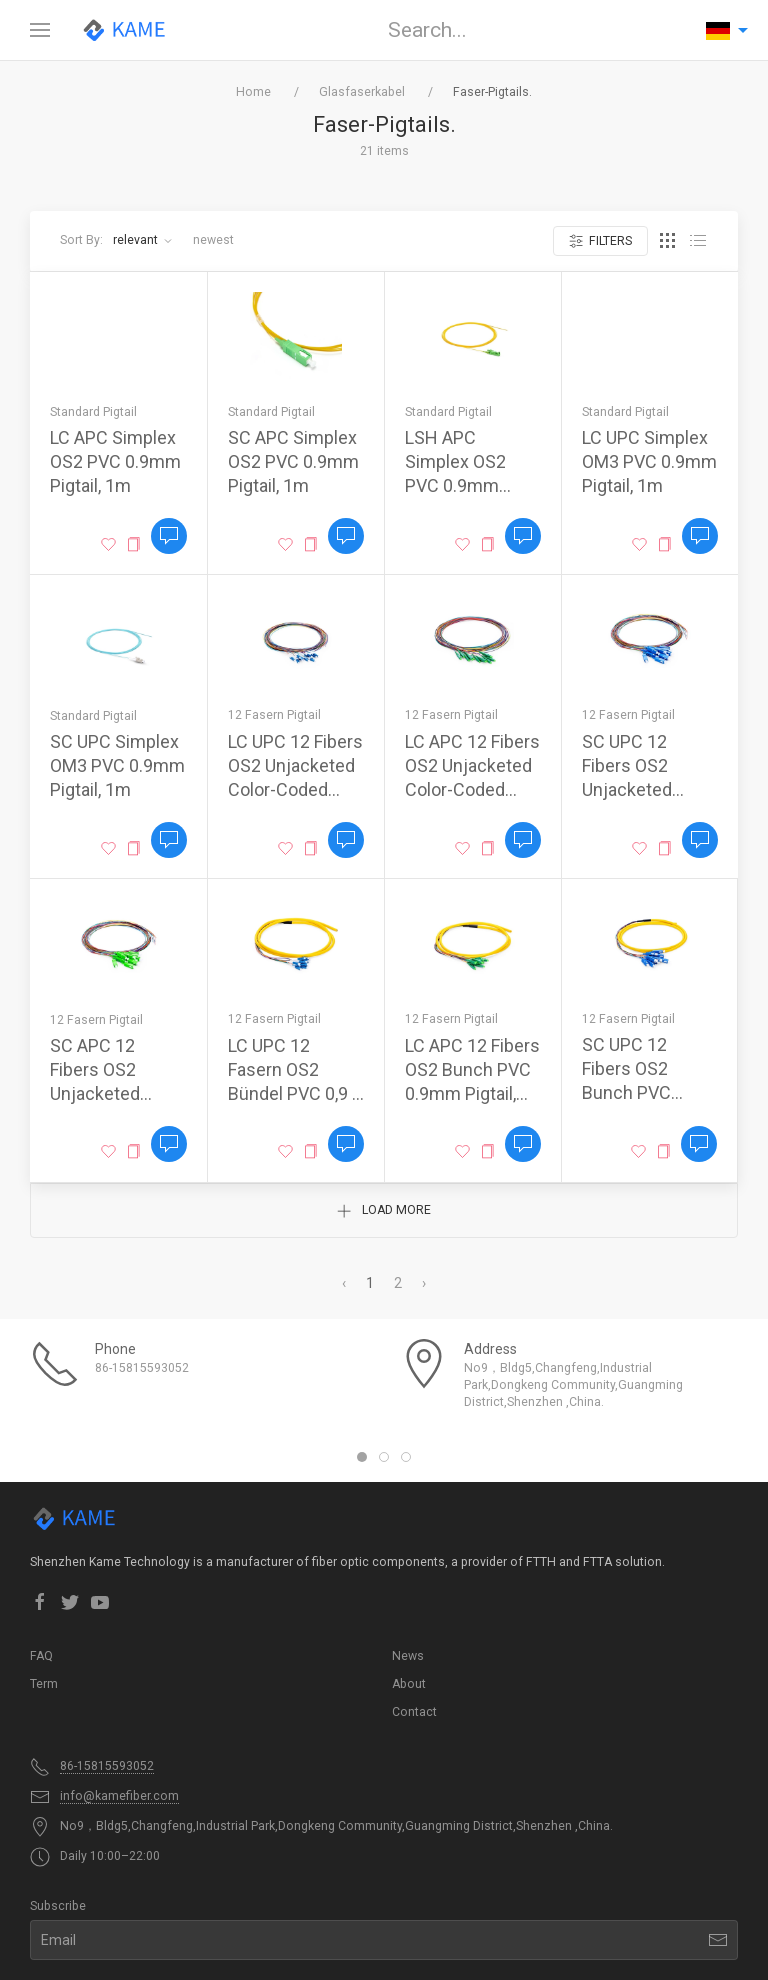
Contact (414, 1712)
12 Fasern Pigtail (274, 715)
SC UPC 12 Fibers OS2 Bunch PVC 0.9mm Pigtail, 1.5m (637, 1092)
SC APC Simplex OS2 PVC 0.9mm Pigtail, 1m (293, 461)
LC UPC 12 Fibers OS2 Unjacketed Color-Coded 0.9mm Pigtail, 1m (295, 789)
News (408, 1656)
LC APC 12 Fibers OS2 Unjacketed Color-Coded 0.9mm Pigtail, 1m (472, 789)
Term (44, 1684)
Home (253, 92)
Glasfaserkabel (362, 92)
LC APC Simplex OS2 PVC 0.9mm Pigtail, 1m (115, 461)
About (409, 1684)
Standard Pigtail (93, 412)
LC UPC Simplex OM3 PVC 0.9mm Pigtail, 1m (649, 461)
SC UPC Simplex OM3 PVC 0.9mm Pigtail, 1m (117, 765)
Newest (213, 240)
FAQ (41, 1656)
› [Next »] (424, 1283)
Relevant (143, 240)
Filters (600, 241)
